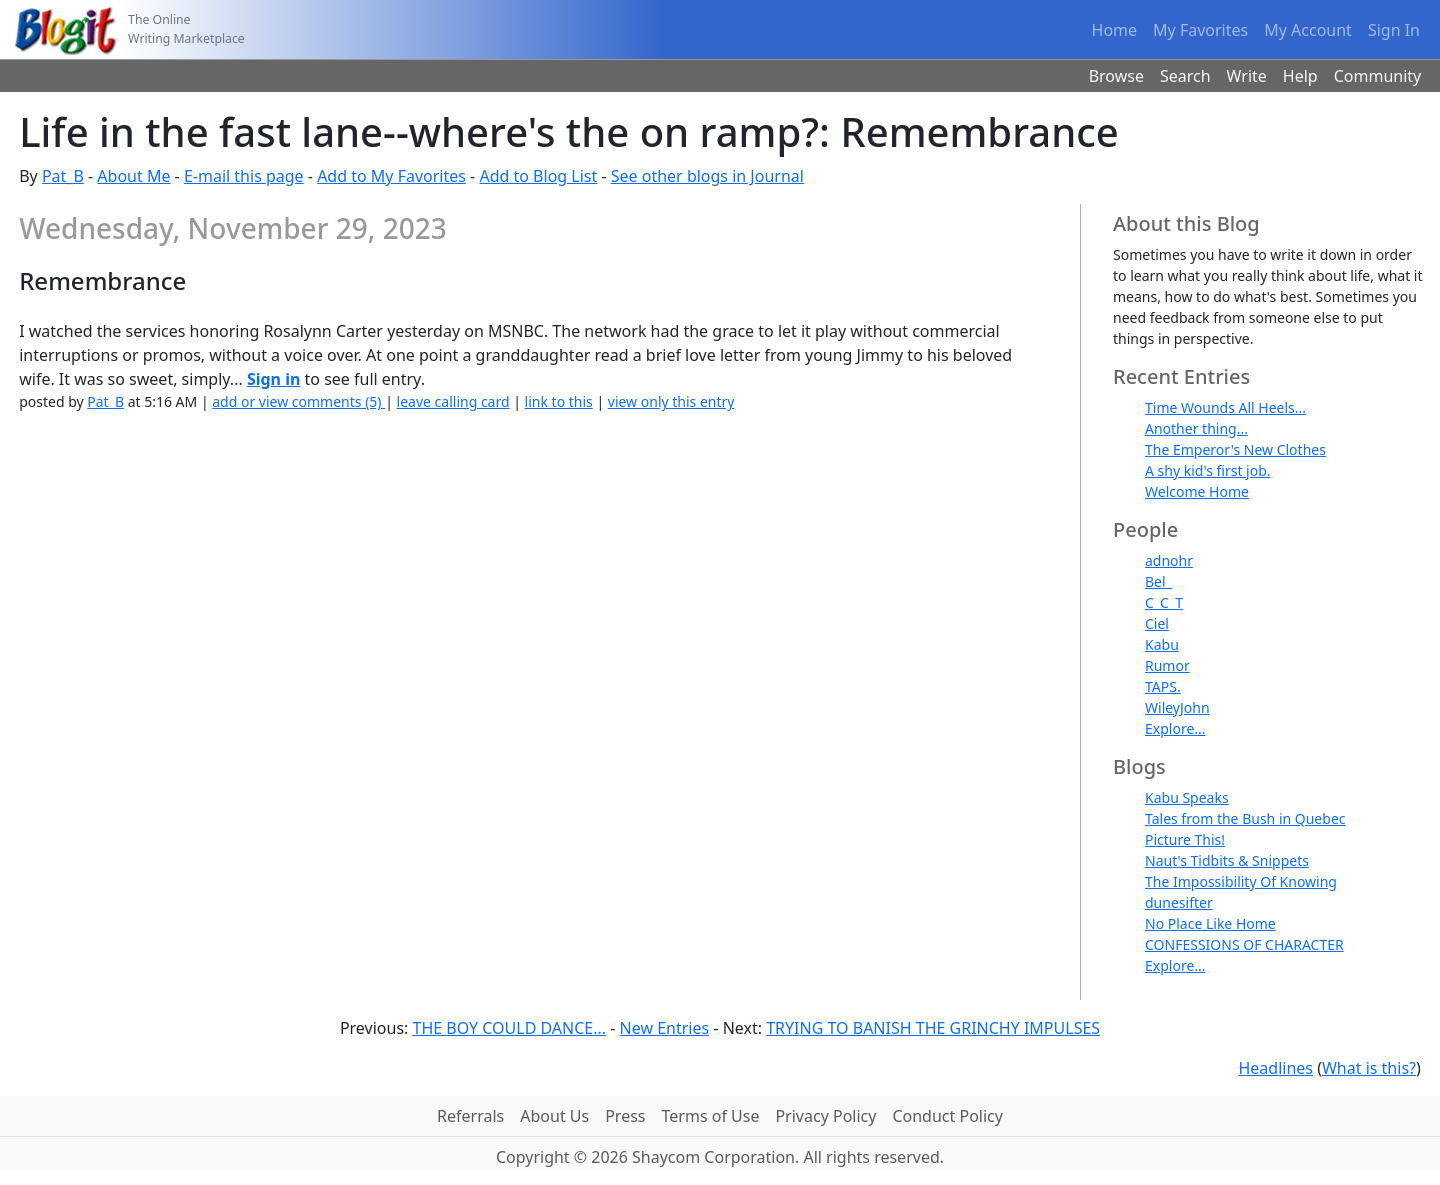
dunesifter (1179, 902)
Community (1378, 76)
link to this (559, 401)
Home (1115, 30)
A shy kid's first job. (1208, 470)
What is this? (1369, 1068)
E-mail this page (244, 176)
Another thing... (1196, 428)
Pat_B (63, 176)
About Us (554, 1116)
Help (1300, 76)
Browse (1116, 76)
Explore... (1175, 728)
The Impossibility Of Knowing (1241, 881)
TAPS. (1163, 686)
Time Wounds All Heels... (1225, 407)
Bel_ (1158, 581)
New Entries (665, 1028)
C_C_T (1164, 602)
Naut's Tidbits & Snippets (1227, 860)
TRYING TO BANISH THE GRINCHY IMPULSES (933, 1028)
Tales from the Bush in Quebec (1245, 818)
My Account (1308, 30)
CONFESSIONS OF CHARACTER (1244, 944)
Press (625, 1116)
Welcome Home (1197, 491)
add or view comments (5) (298, 401)
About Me (133, 176)
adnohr (1169, 560)
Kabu (1162, 644)
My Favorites (1200, 30)
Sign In (1394, 30)
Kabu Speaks (1187, 797)
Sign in (273, 379)
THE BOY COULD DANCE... (510, 1028)
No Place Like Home (1210, 923)
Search (1185, 76)
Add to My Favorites (391, 176)
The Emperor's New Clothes (1235, 449)
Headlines (1275, 1068)
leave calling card (453, 401)
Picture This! (1185, 839)
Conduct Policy (947, 1116)
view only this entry (671, 401)
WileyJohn (1177, 707)
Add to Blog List (538, 176)
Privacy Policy (825, 1116)
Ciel (1157, 623)
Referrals (470, 1116)
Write (1247, 76)
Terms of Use (711, 1116)
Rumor (1167, 665)
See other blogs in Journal (707, 176)
